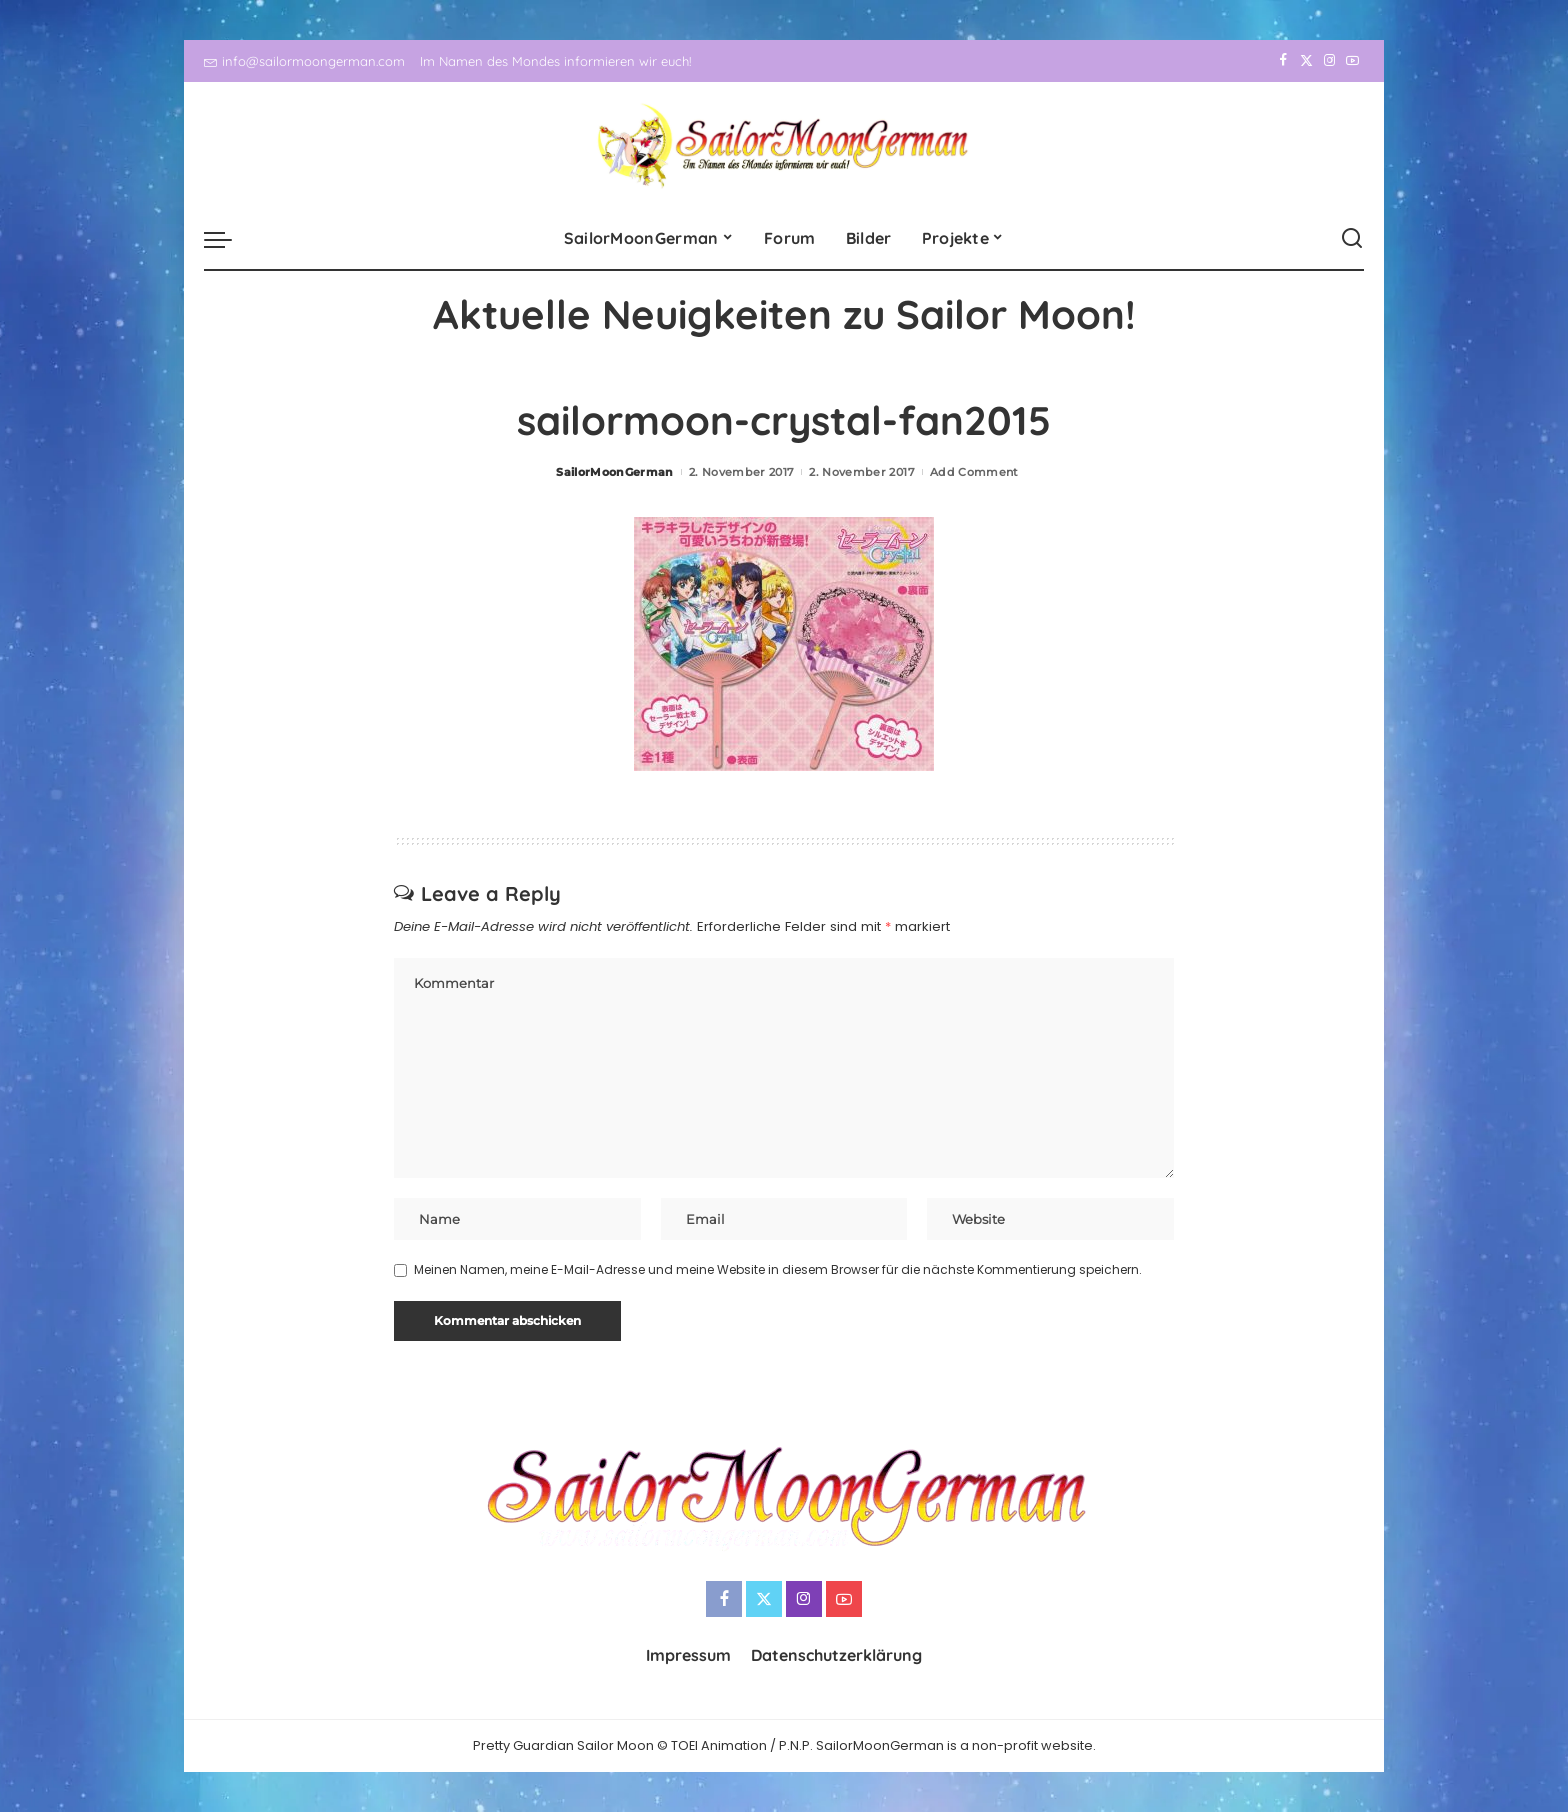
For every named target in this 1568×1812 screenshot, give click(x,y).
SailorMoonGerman (615, 472)
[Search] (1352, 239)
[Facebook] (1283, 61)
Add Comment (974, 472)
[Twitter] (1306, 61)
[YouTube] (1352, 61)
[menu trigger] (228, 239)
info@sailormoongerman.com (304, 61)
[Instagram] (1329, 61)
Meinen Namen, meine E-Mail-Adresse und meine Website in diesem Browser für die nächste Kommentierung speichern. (778, 1269)
